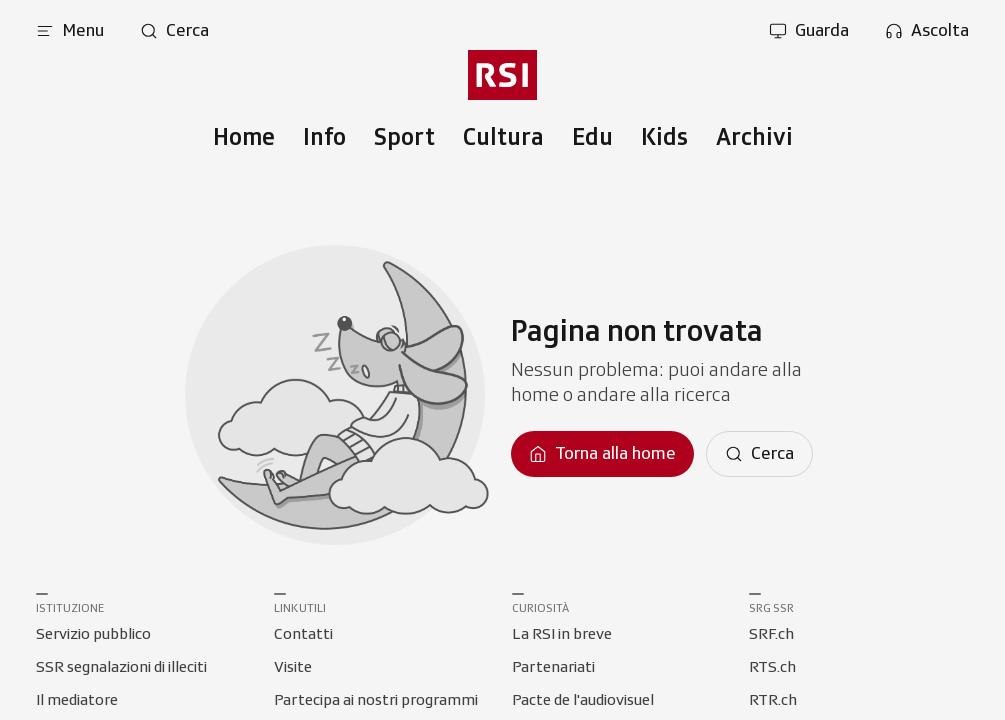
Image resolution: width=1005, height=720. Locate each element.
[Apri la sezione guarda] (809, 31)
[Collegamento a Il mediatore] (77, 701)
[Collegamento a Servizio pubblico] (93, 635)
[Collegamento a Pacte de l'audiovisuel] (583, 701)
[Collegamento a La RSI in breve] (562, 635)
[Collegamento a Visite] (293, 668)
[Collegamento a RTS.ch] (772, 668)
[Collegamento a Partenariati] (553, 668)
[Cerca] (759, 454)
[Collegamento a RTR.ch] (773, 701)
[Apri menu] (70, 31)
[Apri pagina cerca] (174, 31)
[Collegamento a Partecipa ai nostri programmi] (376, 701)
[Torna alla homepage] (602, 454)
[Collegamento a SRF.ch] (771, 635)
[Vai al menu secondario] (502, 75)
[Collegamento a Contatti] (303, 635)
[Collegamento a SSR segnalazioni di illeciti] (121, 668)
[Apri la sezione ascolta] (927, 31)
